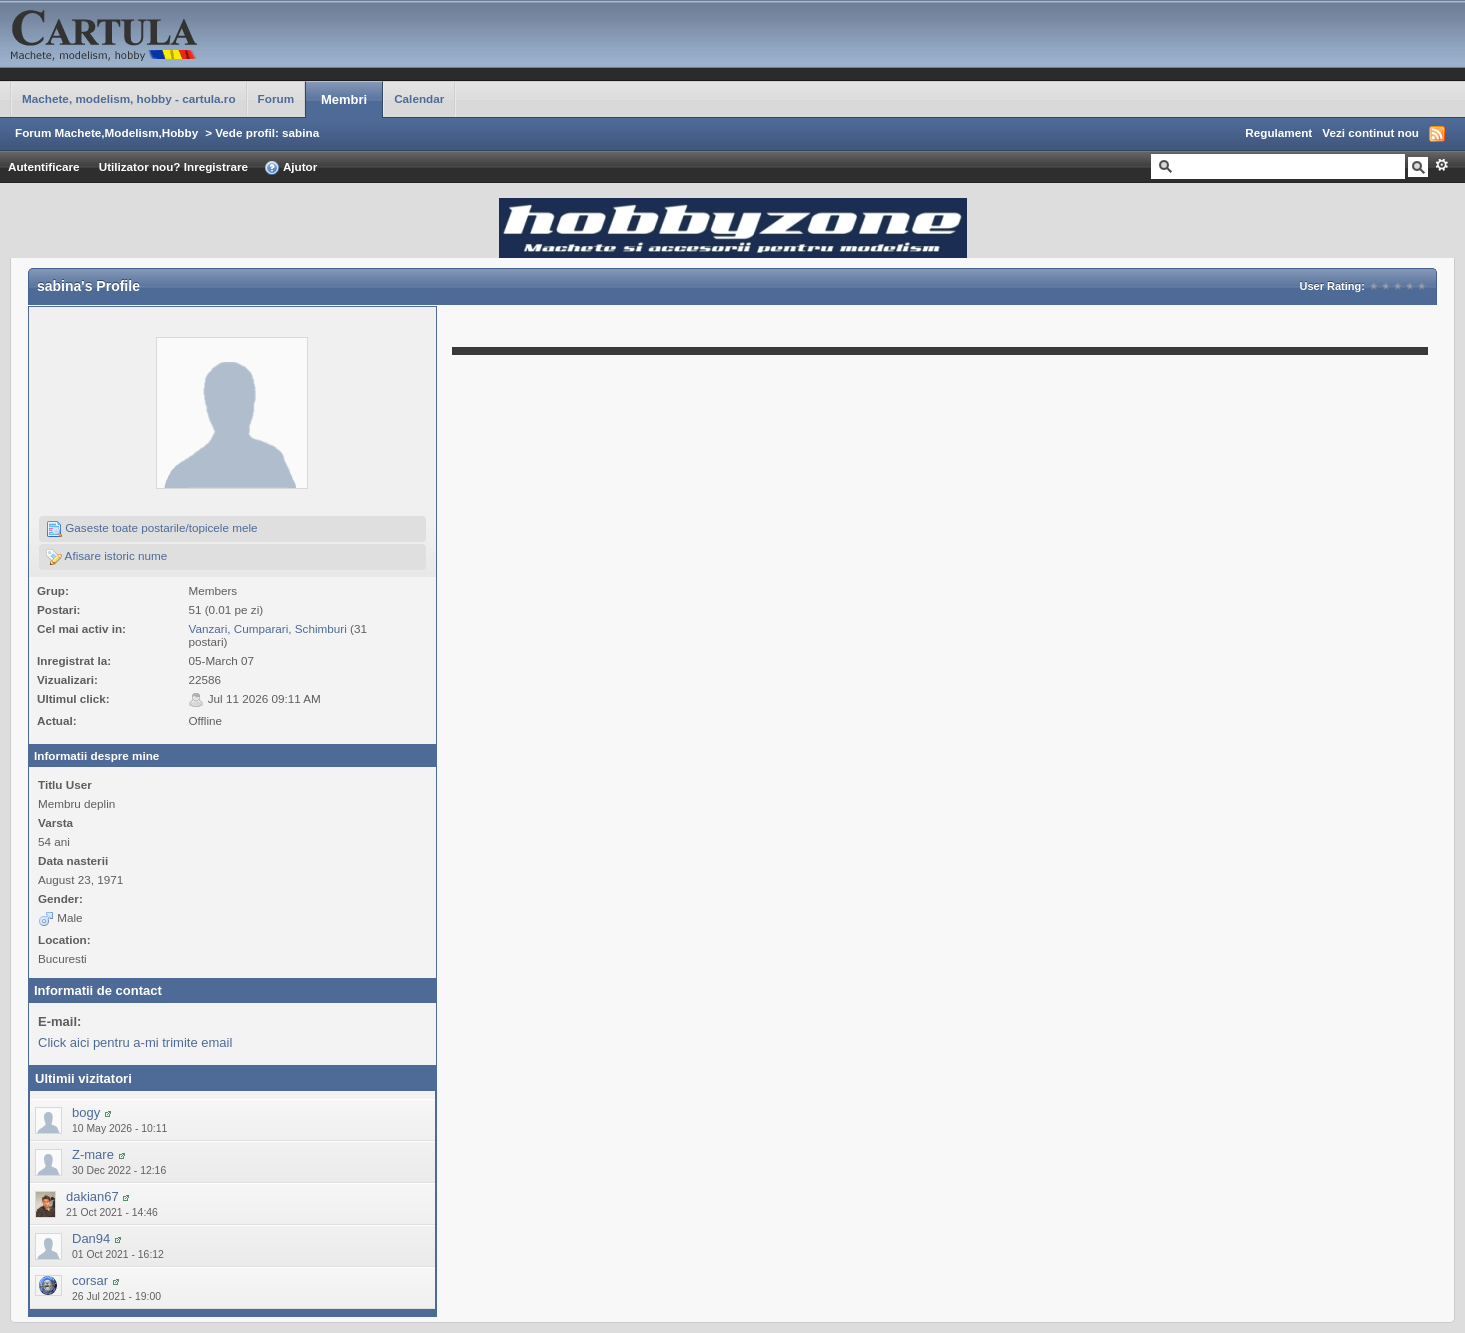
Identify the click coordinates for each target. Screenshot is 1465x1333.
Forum (276, 98)
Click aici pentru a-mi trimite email (135, 1042)
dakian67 (92, 1196)
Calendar (419, 98)
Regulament (1278, 132)
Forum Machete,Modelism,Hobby (106, 132)
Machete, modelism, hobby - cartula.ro (129, 98)
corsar (90, 1280)
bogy (86, 1112)
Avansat (1441, 165)
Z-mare (93, 1154)
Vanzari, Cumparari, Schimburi (267, 628)
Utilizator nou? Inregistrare (173, 166)
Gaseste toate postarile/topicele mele (152, 529)
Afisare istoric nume (106, 557)
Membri (344, 99)
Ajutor (290, 168)
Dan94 (91, 1238)
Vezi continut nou (1370, 132)
